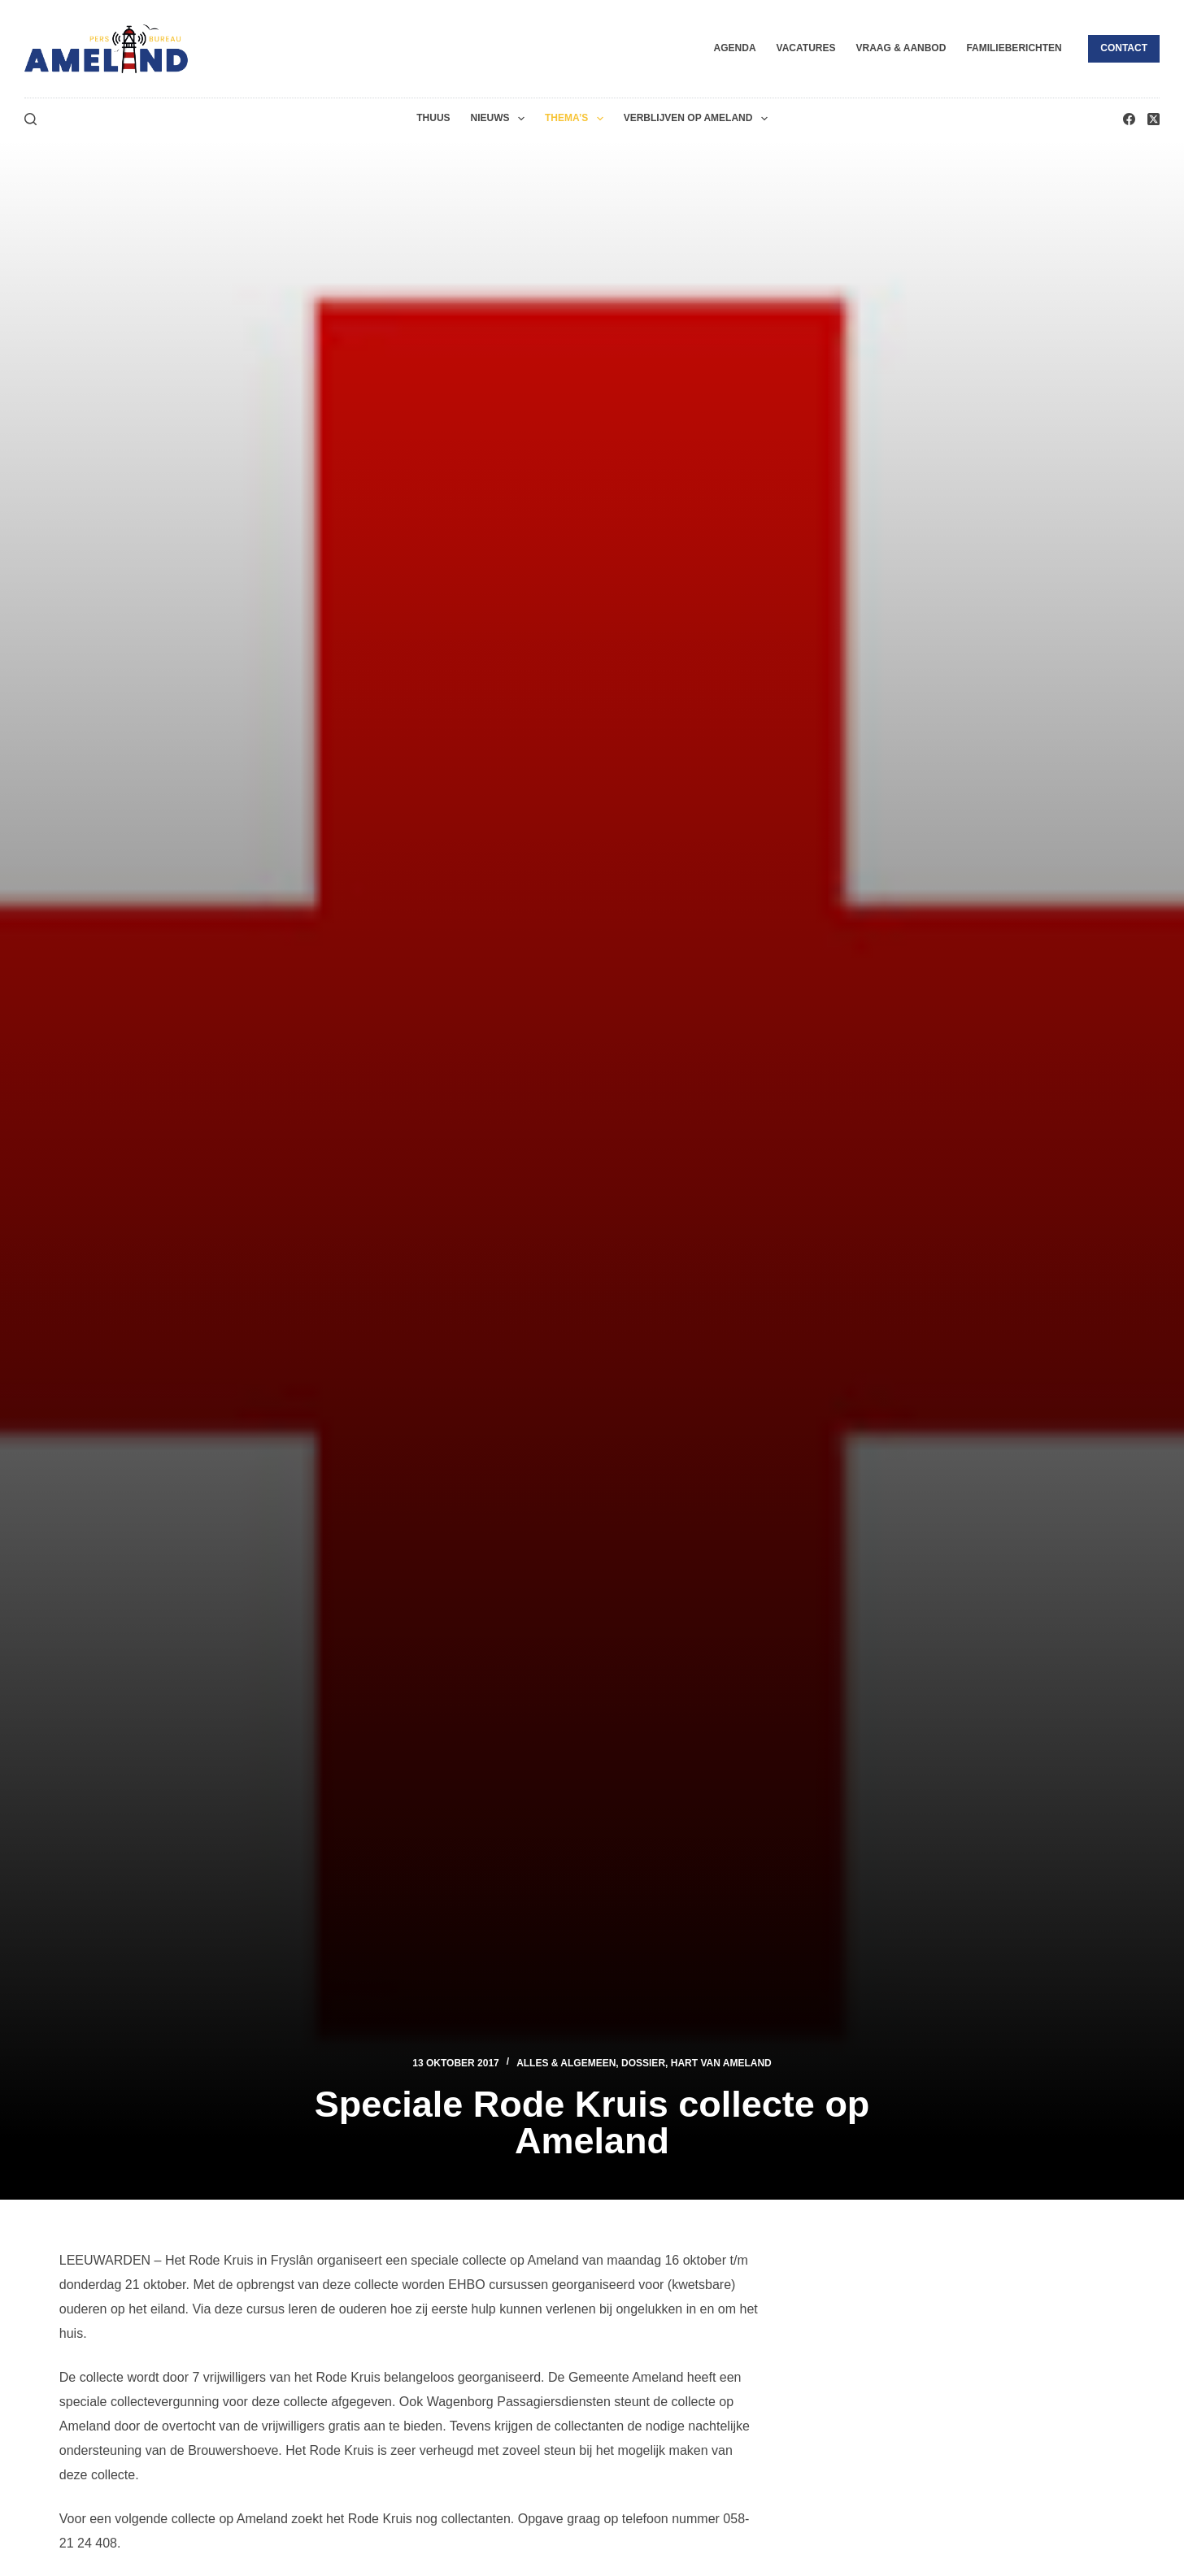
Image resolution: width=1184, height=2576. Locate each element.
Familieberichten (1013, 48)
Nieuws (501, 118)
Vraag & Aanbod (900, 48)
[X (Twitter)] (1153, 119)
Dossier (643, 2063)
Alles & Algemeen (566, 2063)
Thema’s (577, 118)
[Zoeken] (30, 119)
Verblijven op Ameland (699, 118)
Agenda (735, 48)
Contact (1123, 48)
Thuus (433, 118)
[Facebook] (1129, 119)
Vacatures (806, 48)
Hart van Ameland (721, 2063)
